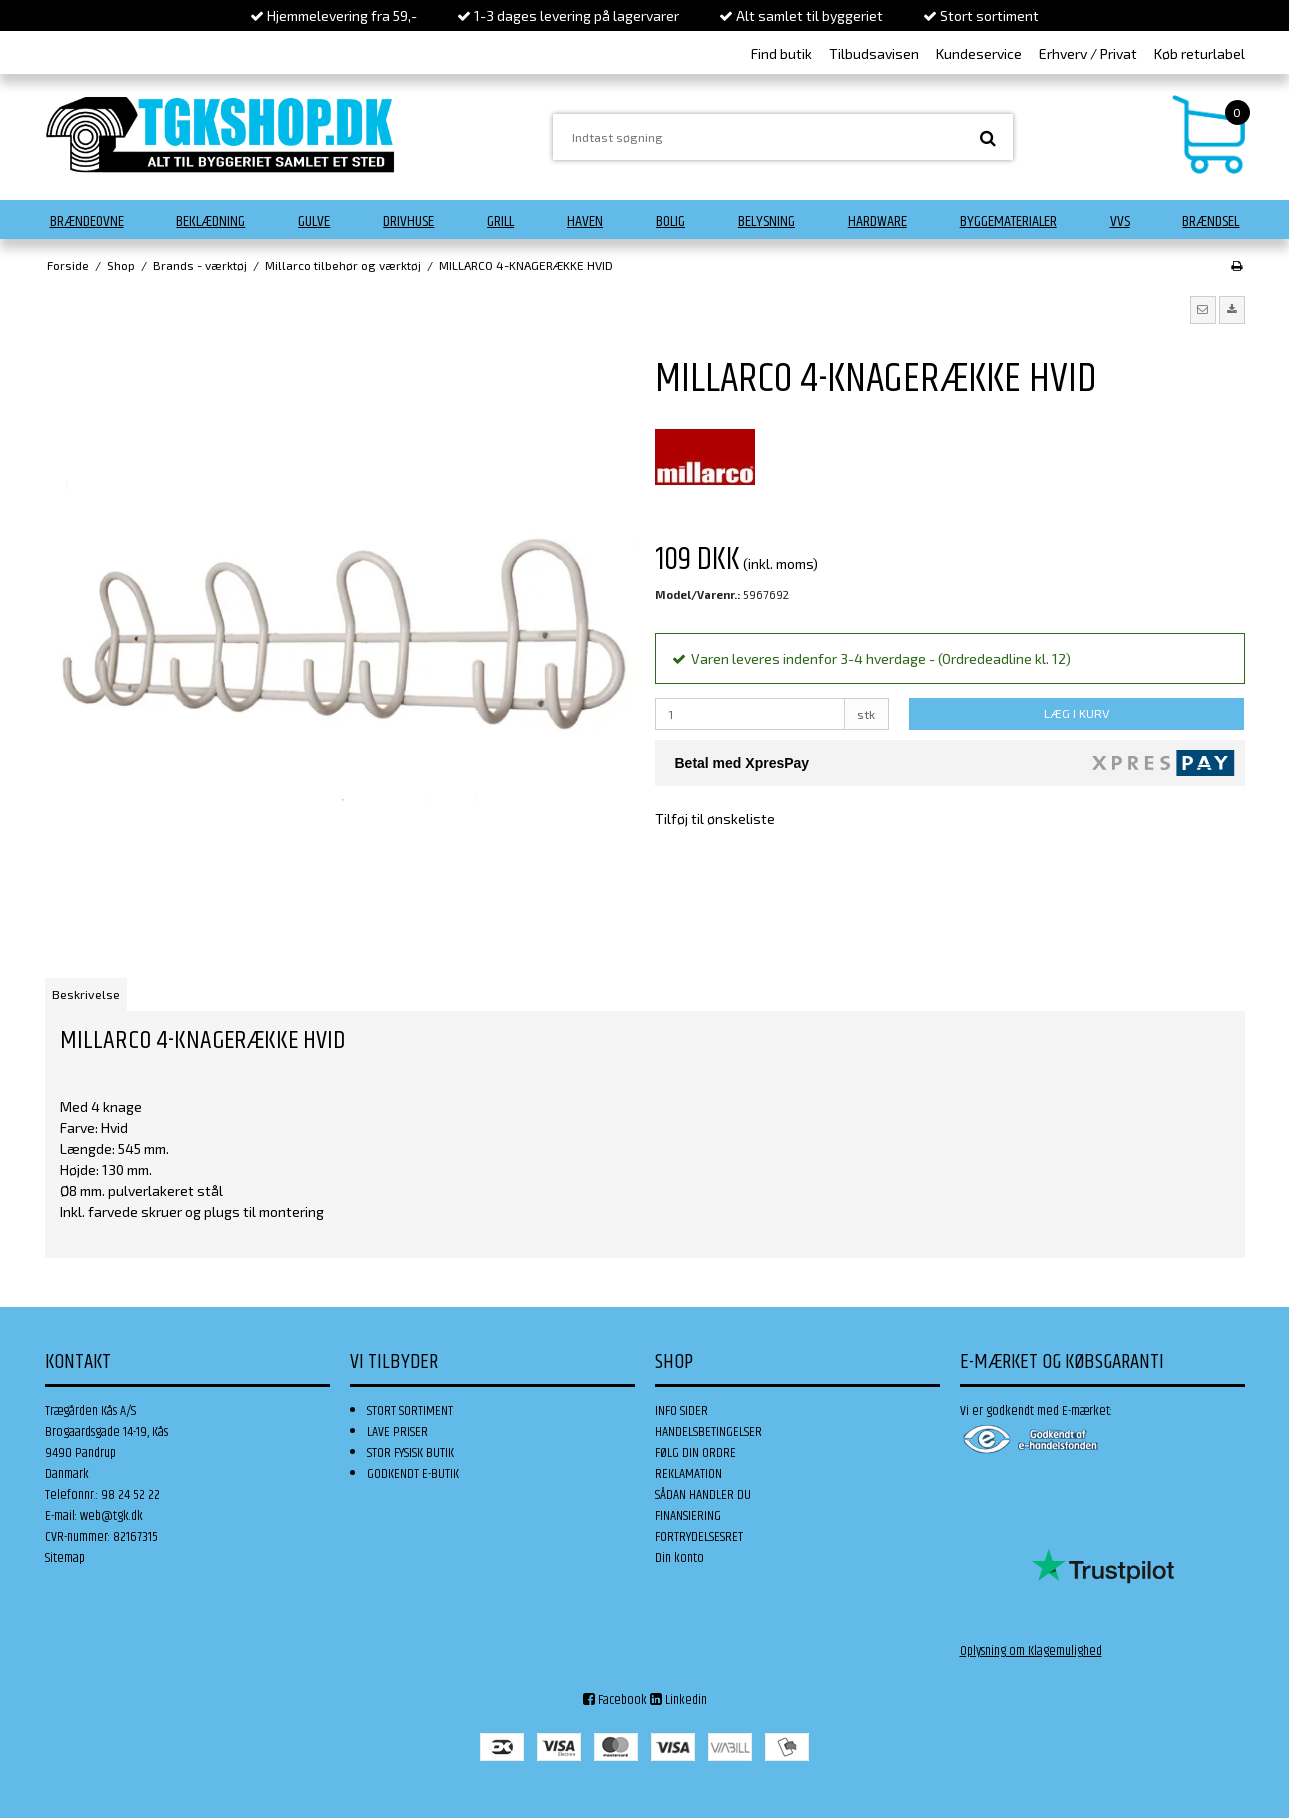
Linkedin (678, 1700)
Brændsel (1210, 221)
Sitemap (65, 1558)
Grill (500, 221)
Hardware (877, 221)
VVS (1120, 221)
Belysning (766, 221)
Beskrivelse (86, 994)
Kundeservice (979, 53)
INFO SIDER (681, 1411)
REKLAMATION (688, 1474)
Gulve (314, 221)
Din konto (679, 1558)
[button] (1203, 310)
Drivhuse (408, 221)
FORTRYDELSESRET (699, 1537)
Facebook (615, 1700)
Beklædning (210, 221)
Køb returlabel (1199, 53)
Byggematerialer (1008, 221)
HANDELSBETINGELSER (708, 1432)
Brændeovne (87, 221)
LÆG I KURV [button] (1076, 713)
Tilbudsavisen (874, 53)
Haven (585, 221)
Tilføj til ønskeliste (715, 818)
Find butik (781, 53)
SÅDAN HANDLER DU (703, 1495)
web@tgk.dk (111, 1516)
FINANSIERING (688, 1516)
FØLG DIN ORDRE (695, 1453)
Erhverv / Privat (1088, 53)
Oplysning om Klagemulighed (1031, 1651)
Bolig (670, 221)
